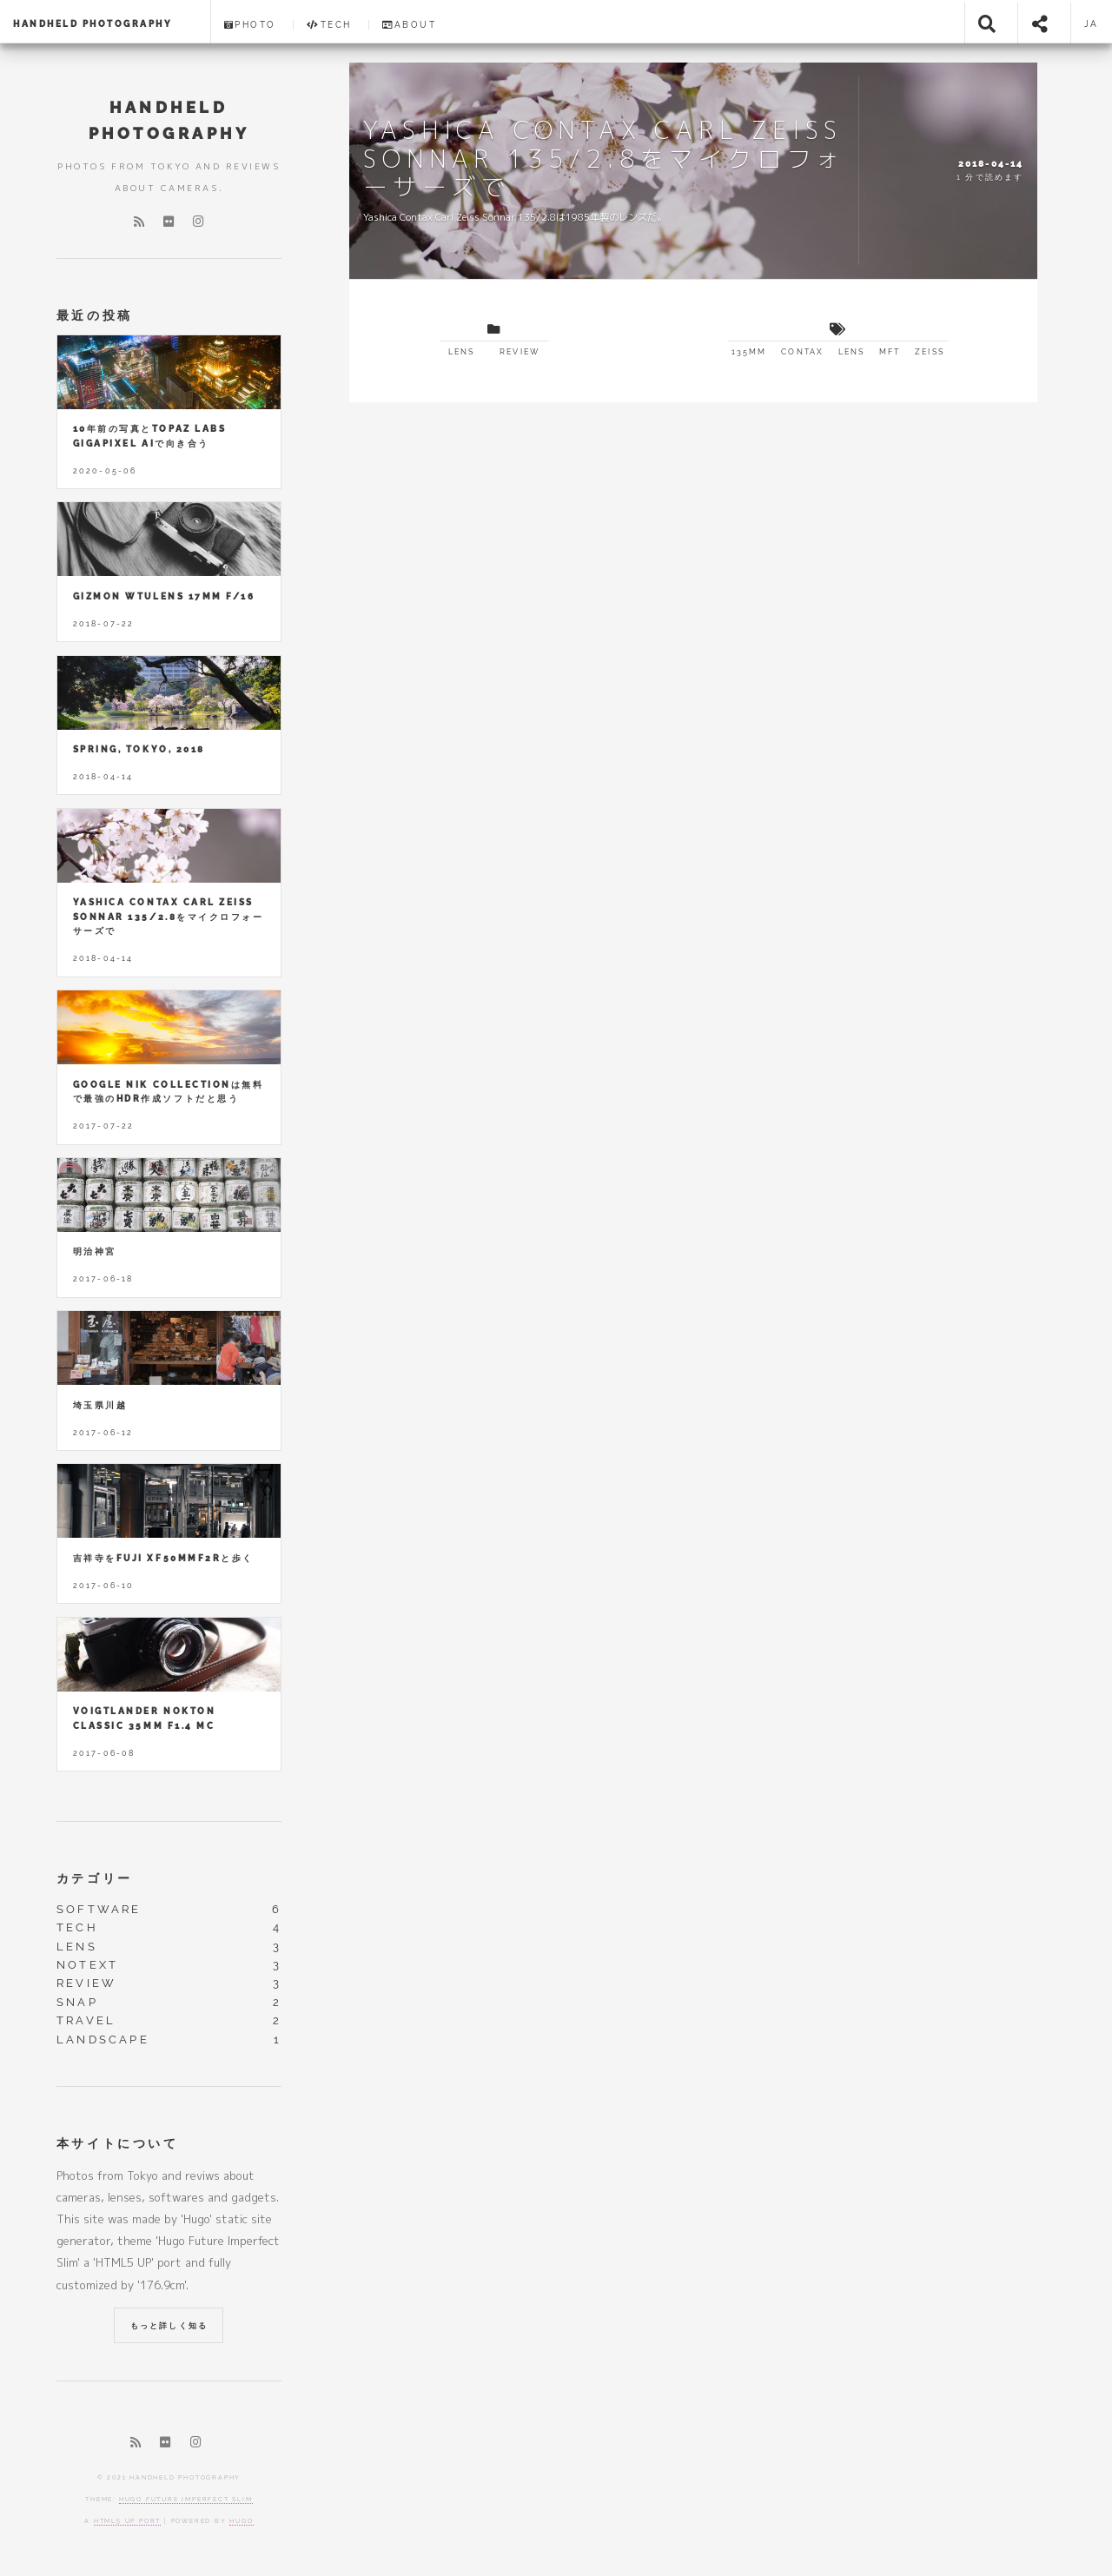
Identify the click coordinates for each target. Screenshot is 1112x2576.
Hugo (241, 2521)
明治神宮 (94, 1251)
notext (87, 1964)
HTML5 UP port (127, 2521)
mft (889, 352)
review (519, 352)
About (409, 25)
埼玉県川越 (100, 1405)
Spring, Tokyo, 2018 (139, 749)
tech (77, 1927)
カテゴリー (94, 1878)
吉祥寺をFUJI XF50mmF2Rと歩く (163, 1558)
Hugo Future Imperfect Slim (186, 2499)
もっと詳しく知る (169, 2325)
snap (77, 2002)
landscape (102, 2039)
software (99, 1909)
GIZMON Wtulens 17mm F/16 (164, 596)
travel (86, 2020)
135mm (749, 352)
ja (1091, 24)
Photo (250, 25)
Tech (329, 25)
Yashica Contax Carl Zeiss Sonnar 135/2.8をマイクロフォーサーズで (168, 916)
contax (802, 352)
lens (461, 352)
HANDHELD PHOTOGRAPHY (92, 24)
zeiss (929, 352)
